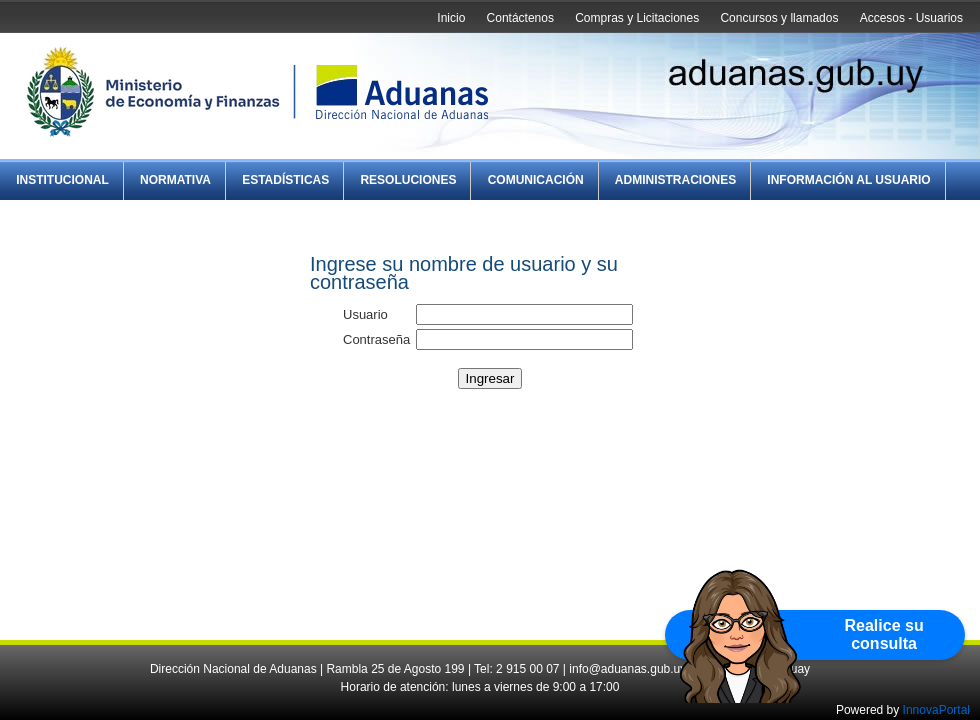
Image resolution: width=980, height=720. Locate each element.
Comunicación (536, 180)
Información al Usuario (848, 180)
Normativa (175, 180)
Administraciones (675, 180)
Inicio (451, 18)
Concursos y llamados (779, 18)
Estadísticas (285, 180)
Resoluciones (408, 180)
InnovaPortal (936, 710)
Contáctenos (520, 18)
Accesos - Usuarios (911, 18)
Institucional (62, 180)
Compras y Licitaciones (637, 18)
